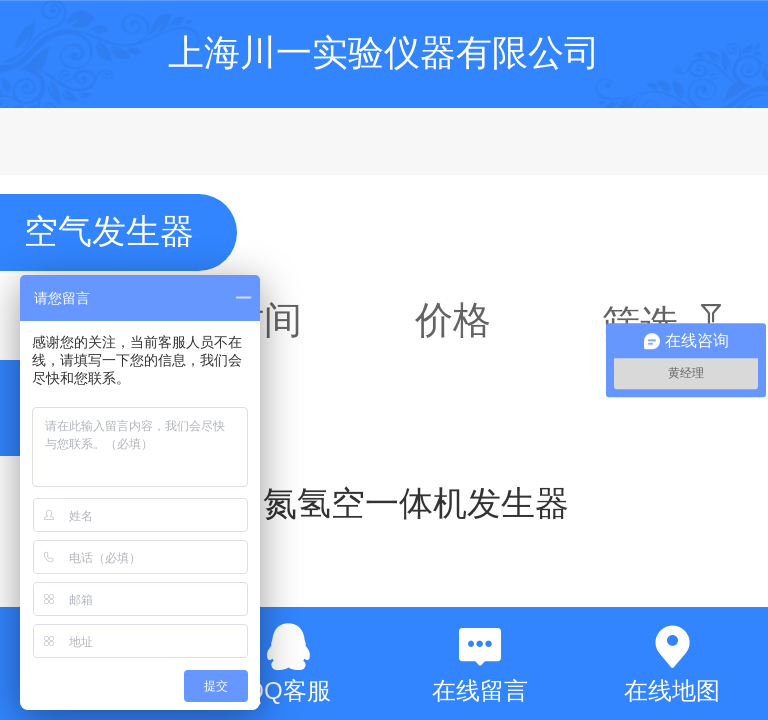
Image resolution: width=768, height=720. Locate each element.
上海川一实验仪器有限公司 (384, 52)
